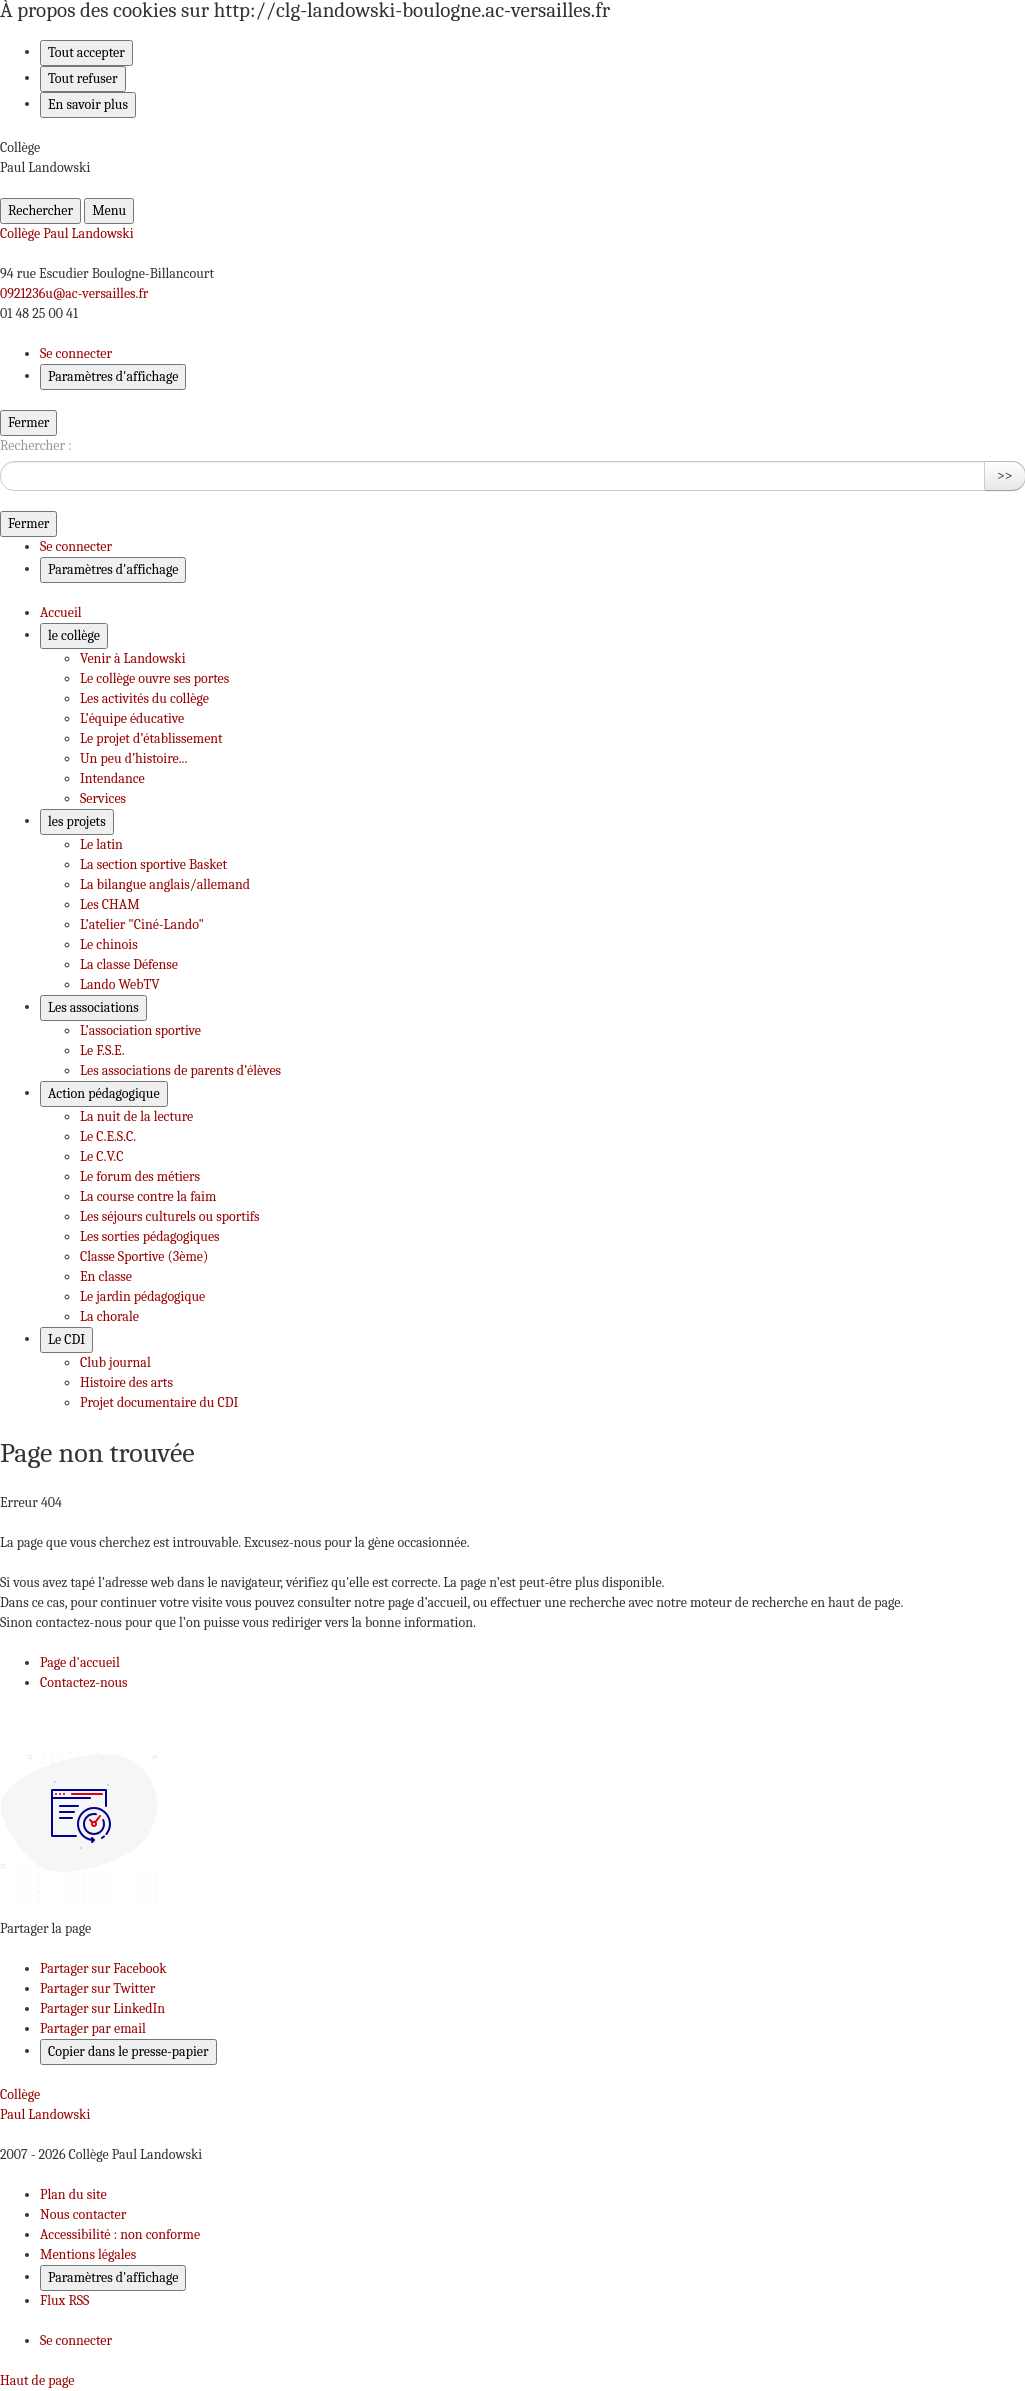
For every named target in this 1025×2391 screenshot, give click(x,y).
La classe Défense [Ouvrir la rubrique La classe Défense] (129, 964)
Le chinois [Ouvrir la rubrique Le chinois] (109, 944)
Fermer (28, 422)
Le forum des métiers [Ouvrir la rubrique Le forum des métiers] (140, 1176)
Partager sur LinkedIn (102, 2008)
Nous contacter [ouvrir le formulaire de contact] (83, 2214)
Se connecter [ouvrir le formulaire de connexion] (76, 353)
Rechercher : (36, 445)
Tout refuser (83, 78)
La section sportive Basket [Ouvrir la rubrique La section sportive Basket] (153, 864)
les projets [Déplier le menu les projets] (77, 821)
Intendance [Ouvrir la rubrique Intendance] (112, 778)
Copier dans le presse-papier (128, 2051)
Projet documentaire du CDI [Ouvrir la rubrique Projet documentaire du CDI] (159, 1402)
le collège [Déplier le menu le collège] (74, 635)
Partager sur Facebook (103, 1968)
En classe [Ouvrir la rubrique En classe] (106, 1276)
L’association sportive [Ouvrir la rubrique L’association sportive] (140, 1030)
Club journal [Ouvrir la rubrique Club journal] (115, 1362)
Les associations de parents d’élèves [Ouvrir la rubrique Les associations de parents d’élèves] (180, 1070)
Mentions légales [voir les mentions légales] (88, 2254)
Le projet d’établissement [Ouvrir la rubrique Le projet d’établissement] (151, 738)
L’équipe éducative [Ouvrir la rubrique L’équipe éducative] (132, 718)
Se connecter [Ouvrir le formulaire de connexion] (76, 2340)
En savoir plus (88, 104)
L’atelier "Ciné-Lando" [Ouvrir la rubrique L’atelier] (142, 924)
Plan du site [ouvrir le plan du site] (73, 2194)
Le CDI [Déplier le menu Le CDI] (66, 1339)
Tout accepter (86, 52)
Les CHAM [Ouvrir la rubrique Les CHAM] (110, 904)
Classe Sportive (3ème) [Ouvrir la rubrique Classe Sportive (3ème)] (144, 1256)
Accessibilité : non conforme (120, 2234)
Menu (109, 210)
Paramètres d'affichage (113, 2277)
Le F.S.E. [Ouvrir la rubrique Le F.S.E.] (102, 1050)
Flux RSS (64, 2300)
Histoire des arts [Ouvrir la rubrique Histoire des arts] (126, 1382)
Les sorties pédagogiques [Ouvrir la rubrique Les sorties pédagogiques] (150, 1236)
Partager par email (93, 2028)
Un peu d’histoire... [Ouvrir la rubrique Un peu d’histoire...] (133, 758)
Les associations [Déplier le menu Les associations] (93, 1007)
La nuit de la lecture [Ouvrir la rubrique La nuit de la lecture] (136, 1116)
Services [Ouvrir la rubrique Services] (103, 798)
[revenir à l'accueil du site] (512, 234)
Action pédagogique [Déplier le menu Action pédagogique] (104, 1093)
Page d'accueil (80, 1662)
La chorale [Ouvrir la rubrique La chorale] (109, 1316)
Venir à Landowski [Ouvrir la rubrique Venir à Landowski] (133, 658)
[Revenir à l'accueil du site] (512, 2105)
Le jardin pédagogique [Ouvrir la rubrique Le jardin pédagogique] (142, 1296)
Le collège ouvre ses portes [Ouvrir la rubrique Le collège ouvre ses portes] (154, 678)
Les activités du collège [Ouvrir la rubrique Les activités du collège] (144, 698)
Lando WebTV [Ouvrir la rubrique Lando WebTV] (120, 984)
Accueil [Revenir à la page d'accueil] (61, 612)
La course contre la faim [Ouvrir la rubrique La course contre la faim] (148, 1196)
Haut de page (37, 2380)
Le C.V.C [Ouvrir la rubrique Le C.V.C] (101, 1156)
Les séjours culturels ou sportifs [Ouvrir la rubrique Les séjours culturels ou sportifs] (170, 1216)
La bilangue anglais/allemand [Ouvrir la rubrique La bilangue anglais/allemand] (165, 884)
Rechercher (40, 210)
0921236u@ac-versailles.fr (74, 293)
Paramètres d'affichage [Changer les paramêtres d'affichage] (113, 376)
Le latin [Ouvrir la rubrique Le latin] (101, 844)
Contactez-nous (84, 1682)
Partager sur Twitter (97, 1988)
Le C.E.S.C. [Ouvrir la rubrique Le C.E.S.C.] (108, 1136)
